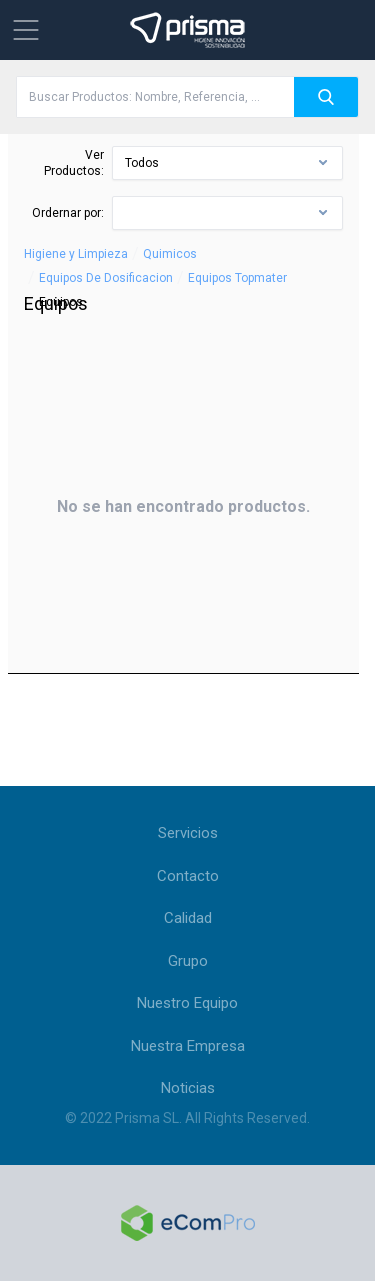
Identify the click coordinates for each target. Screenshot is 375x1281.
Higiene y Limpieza (76, 254)
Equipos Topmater (237, 278)
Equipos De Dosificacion (106, 278)
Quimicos (170, 254)
